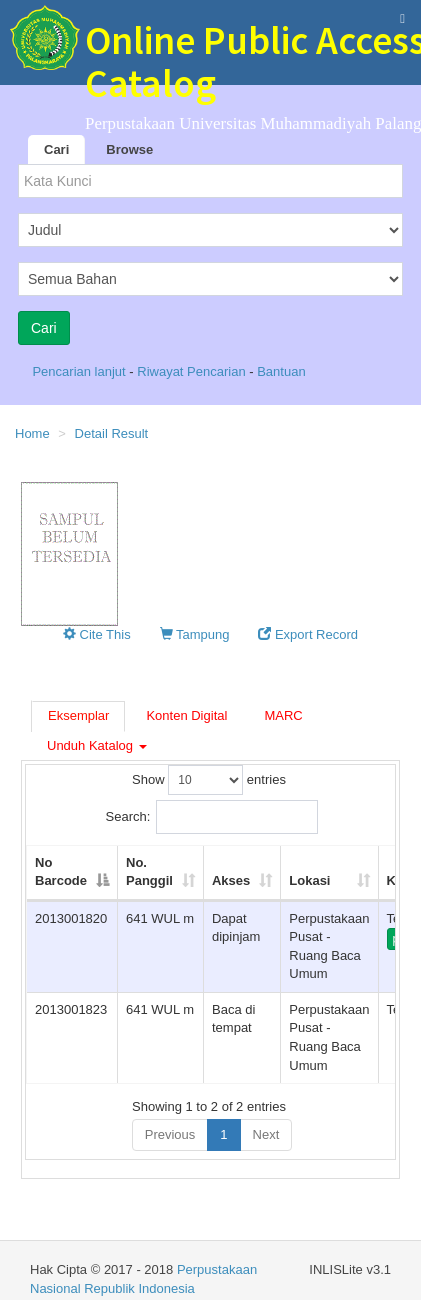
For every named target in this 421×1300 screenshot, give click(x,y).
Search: (212, 817)
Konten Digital (186, 715)
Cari (56, 149)
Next (266, 1134)
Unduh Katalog (97, 745)
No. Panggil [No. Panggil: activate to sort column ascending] (149, 872)
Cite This (97, 634)
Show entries (209, 780)
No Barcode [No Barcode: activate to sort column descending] (61, 872)
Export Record (308, 634)
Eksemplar (78, 715)
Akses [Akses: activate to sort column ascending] (231, 880)
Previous (170, 1134)
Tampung (195, 634)
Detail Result (112, 433)
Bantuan (281, 371)
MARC (283, 715)
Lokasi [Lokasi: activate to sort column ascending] (309, 880)
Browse (129, 149)
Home (32, 433)
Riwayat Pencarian (193, 371)
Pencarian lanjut (80, 371)
